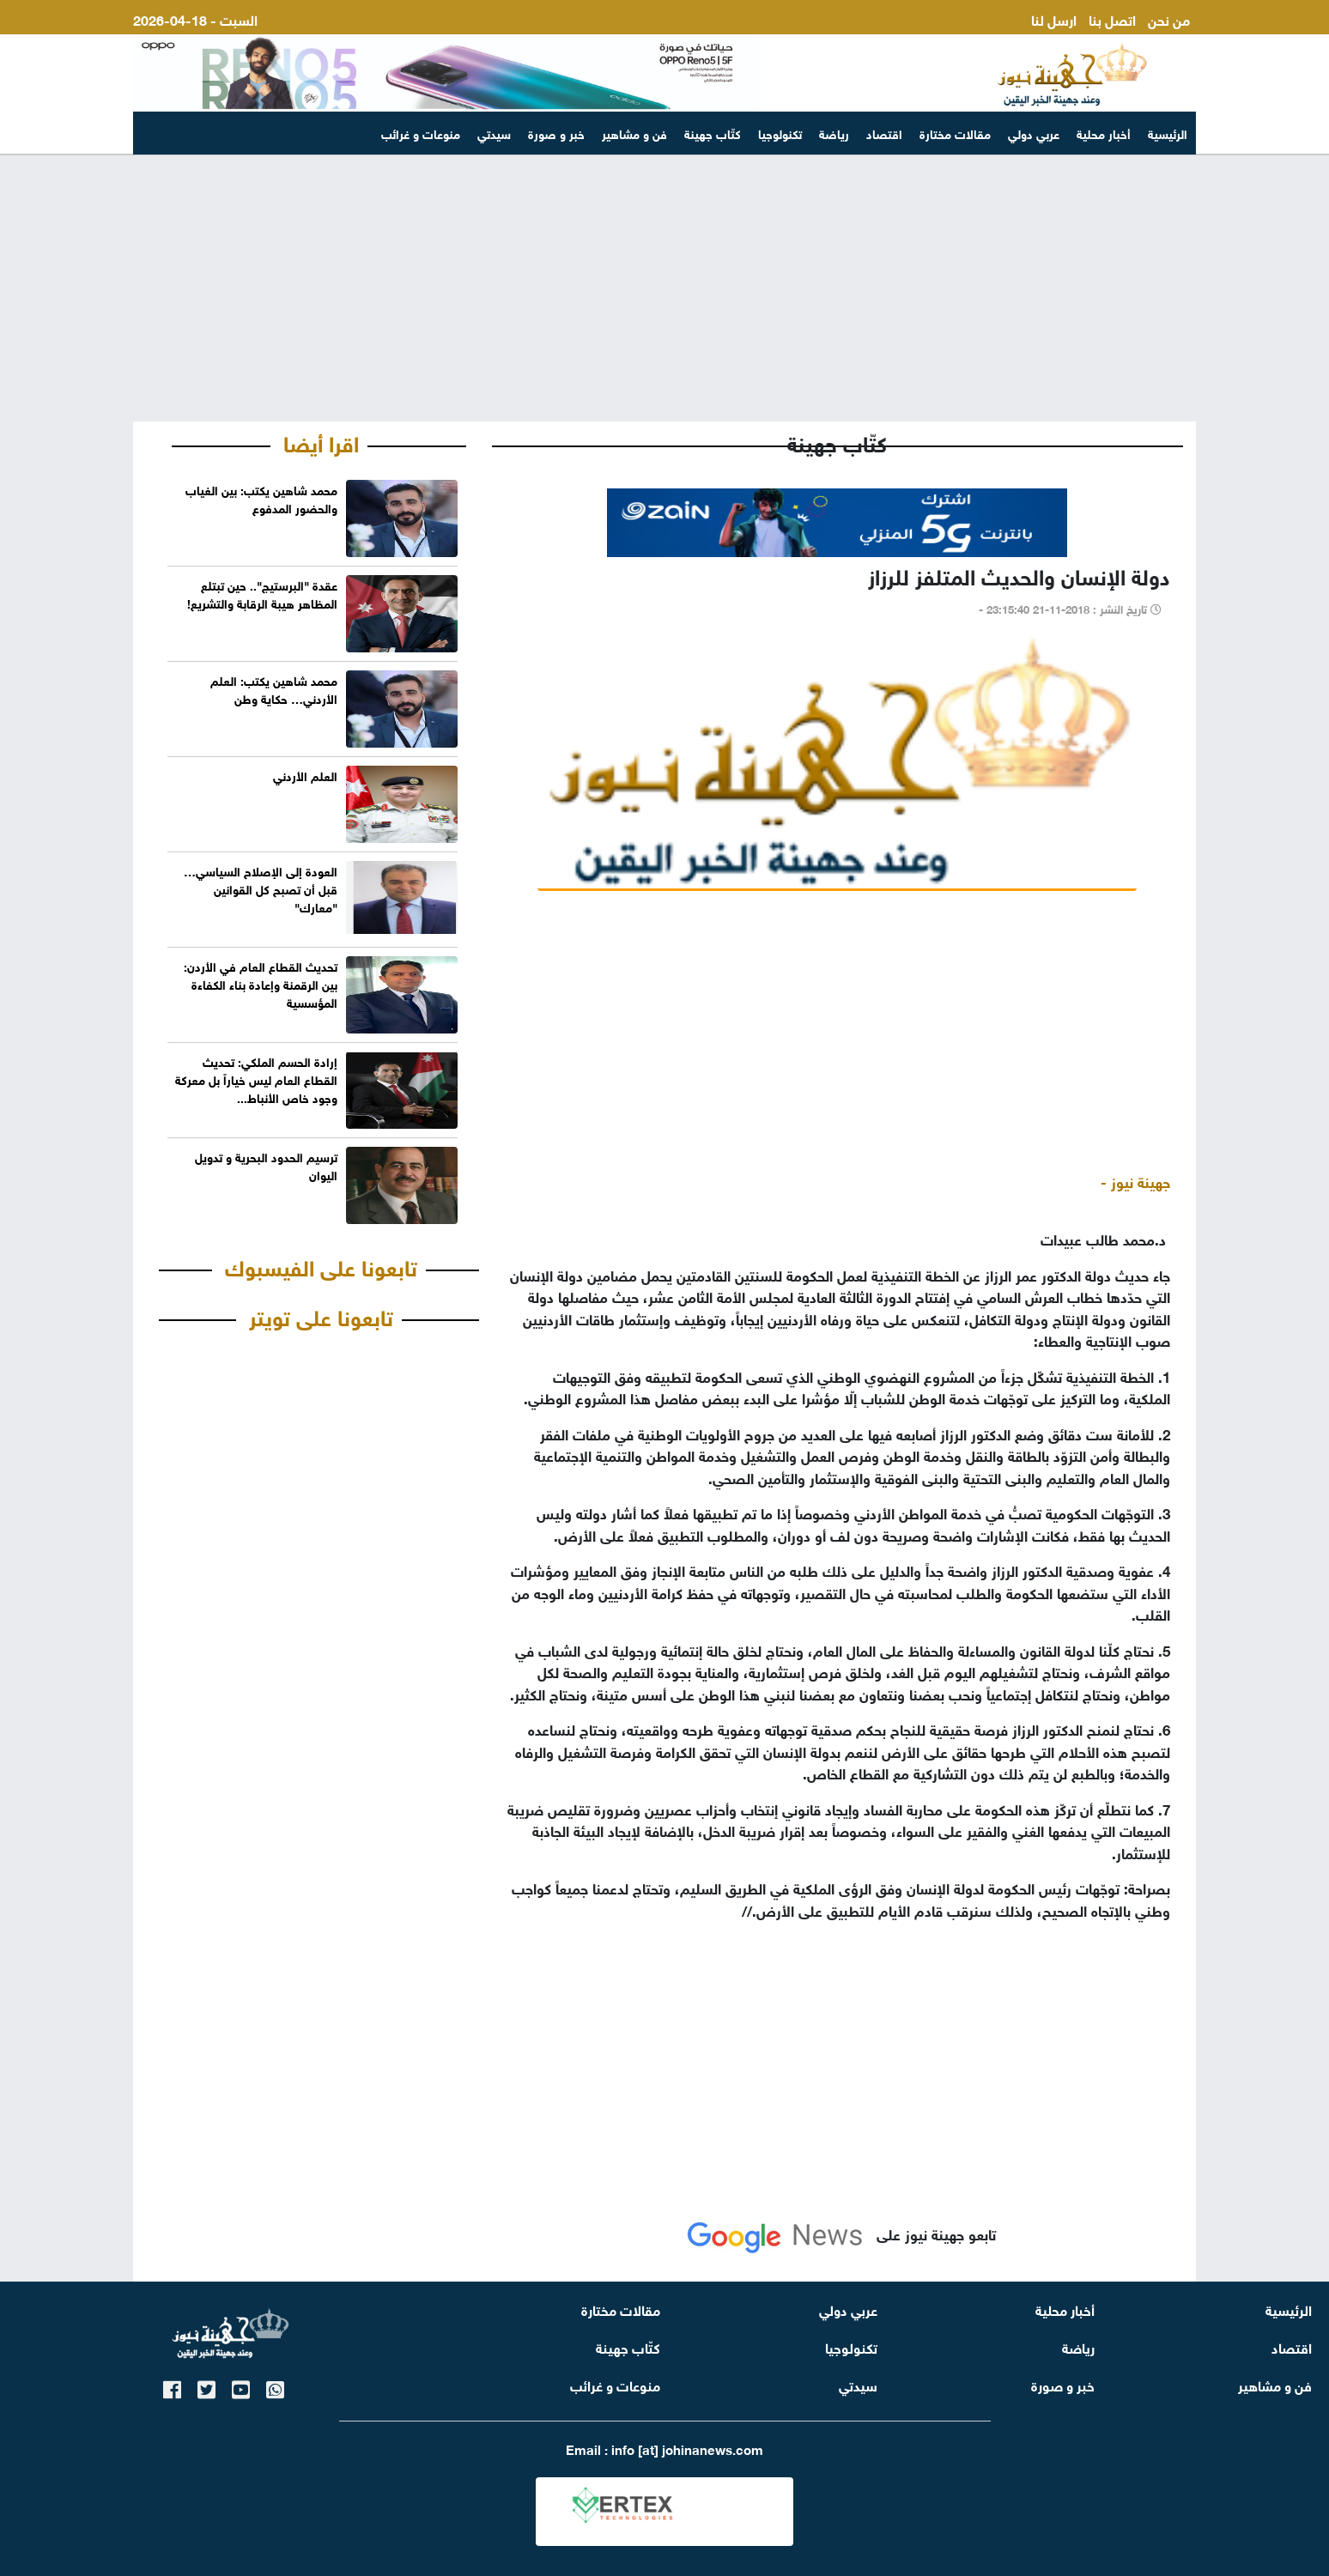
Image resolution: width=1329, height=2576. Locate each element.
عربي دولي (1033, 132)
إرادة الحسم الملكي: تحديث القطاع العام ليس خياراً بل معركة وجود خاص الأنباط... (256, 1078)
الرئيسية (1167, 132)
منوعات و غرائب (420, 132)
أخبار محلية (1104, 132)
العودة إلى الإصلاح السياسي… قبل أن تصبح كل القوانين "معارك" (260, 888)
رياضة (834, 132)
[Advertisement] (664, 288)
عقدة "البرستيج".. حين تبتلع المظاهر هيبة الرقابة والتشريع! (262, 593)
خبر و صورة (556, 132)
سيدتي (494, 132)
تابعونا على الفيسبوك (321, 1265)
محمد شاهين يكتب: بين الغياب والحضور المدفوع (261, 498)
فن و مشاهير (634, 132)
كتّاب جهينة (712, 132)
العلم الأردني (305, 774)
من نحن (1169, 18)
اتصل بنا (1112, 18)
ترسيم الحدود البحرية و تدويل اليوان (266, 1165)
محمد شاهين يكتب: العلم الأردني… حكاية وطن (273, 688)
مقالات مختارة (955, 132)
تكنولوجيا (780, 132)
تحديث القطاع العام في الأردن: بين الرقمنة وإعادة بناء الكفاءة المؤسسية (260, 983)
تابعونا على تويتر (321, 1315)
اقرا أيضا (321, 441)
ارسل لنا (1054, 18)
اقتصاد (884, 132)
